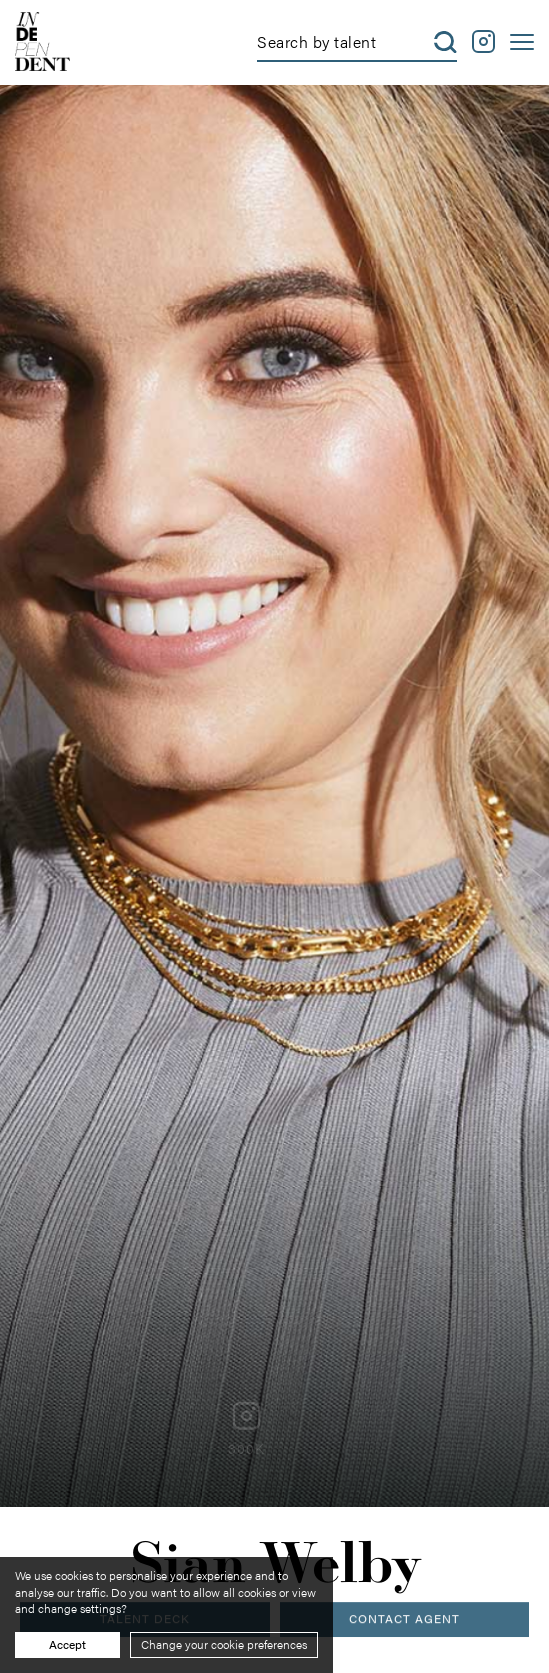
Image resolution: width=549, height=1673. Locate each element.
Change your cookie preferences (224, 1644)
